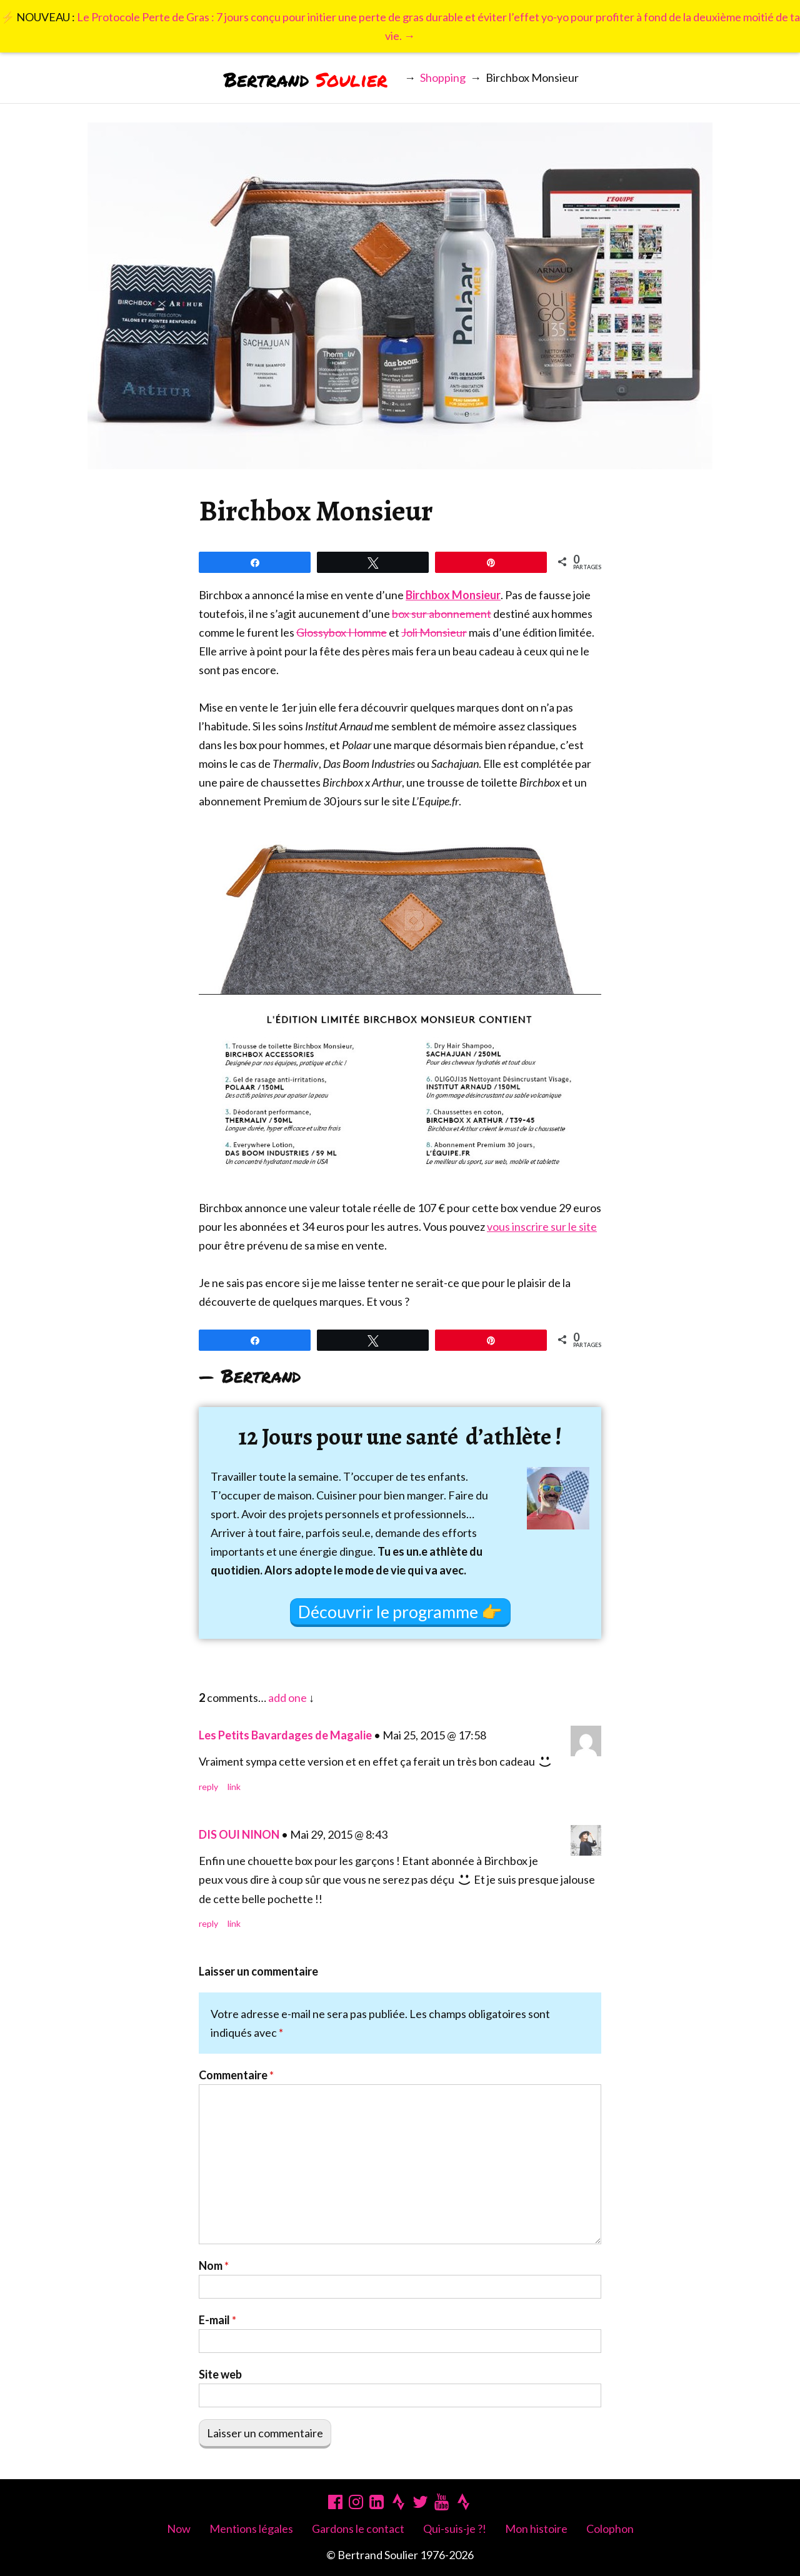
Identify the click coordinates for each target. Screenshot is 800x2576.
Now (179, 2528)
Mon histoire (536, 2528)
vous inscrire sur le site (542, 1226)
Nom (214, 2265)
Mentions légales (251, 2528)
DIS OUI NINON (239, 1834)
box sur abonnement (441, 613)
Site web (220, 2374)
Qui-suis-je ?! (454, 2528)
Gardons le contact (358, 2528)
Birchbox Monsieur (453, 595)
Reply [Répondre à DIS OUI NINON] (208, 1923)
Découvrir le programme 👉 (400, 1611)
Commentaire (236, 2075)
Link (234, 1786)
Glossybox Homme (341, 632)
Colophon (610, 2528)
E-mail (217, 2320)
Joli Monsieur (434, 632)
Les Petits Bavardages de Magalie (285, 1735)
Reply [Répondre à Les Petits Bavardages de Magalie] (208, 1786)
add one (287, 1697)
